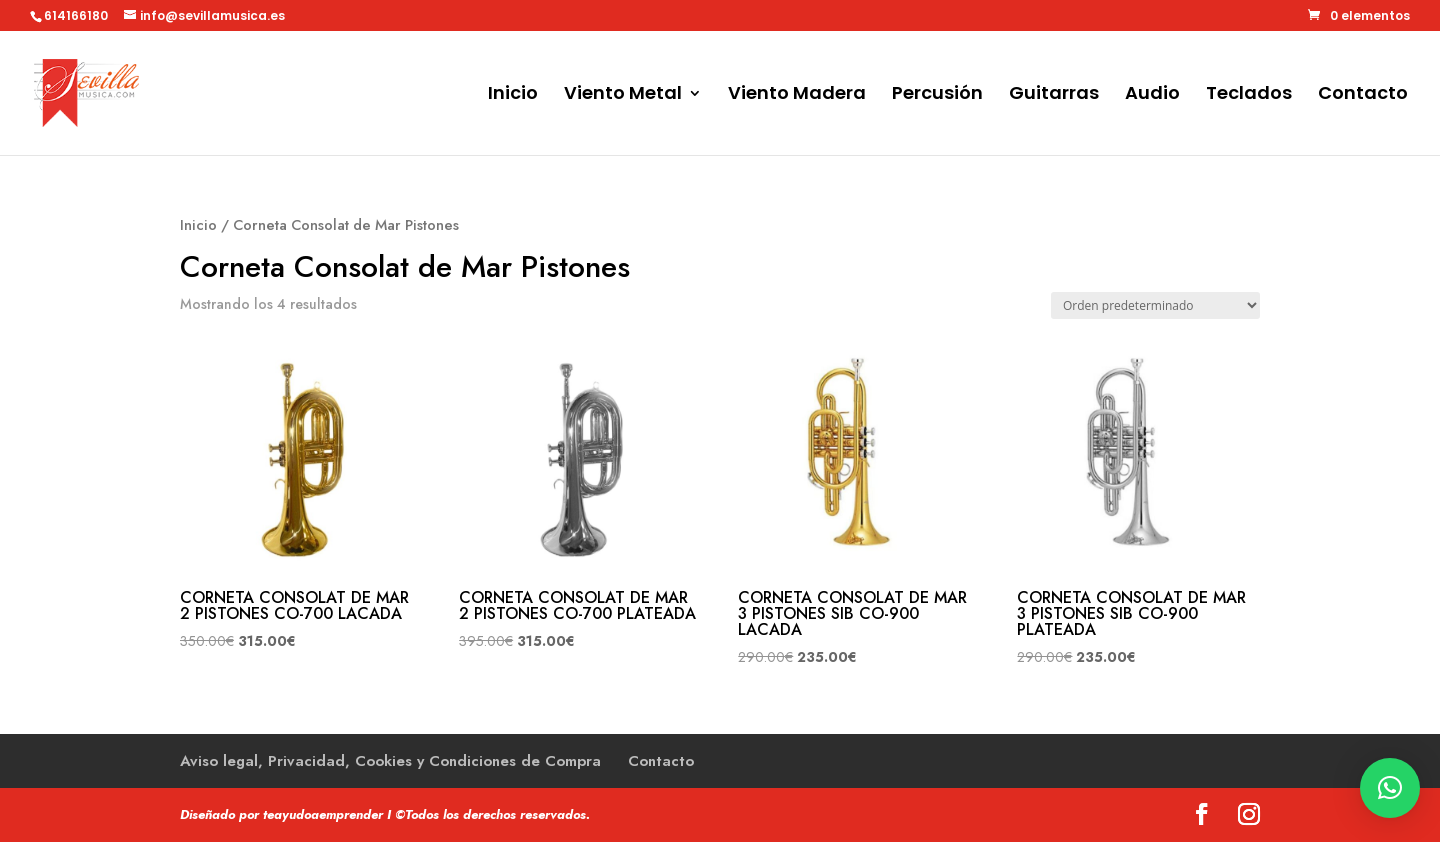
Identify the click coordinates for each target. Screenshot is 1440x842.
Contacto (1363, 95)
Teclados (1249, 95)
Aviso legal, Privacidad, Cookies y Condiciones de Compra (390, 761)
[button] (1390, 788)
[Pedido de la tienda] (1155, 305)
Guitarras (1054, 95)
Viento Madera (797, 95)
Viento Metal (623, 95)
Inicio (513, 95)
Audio (1152, 95)
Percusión (937, 95)
